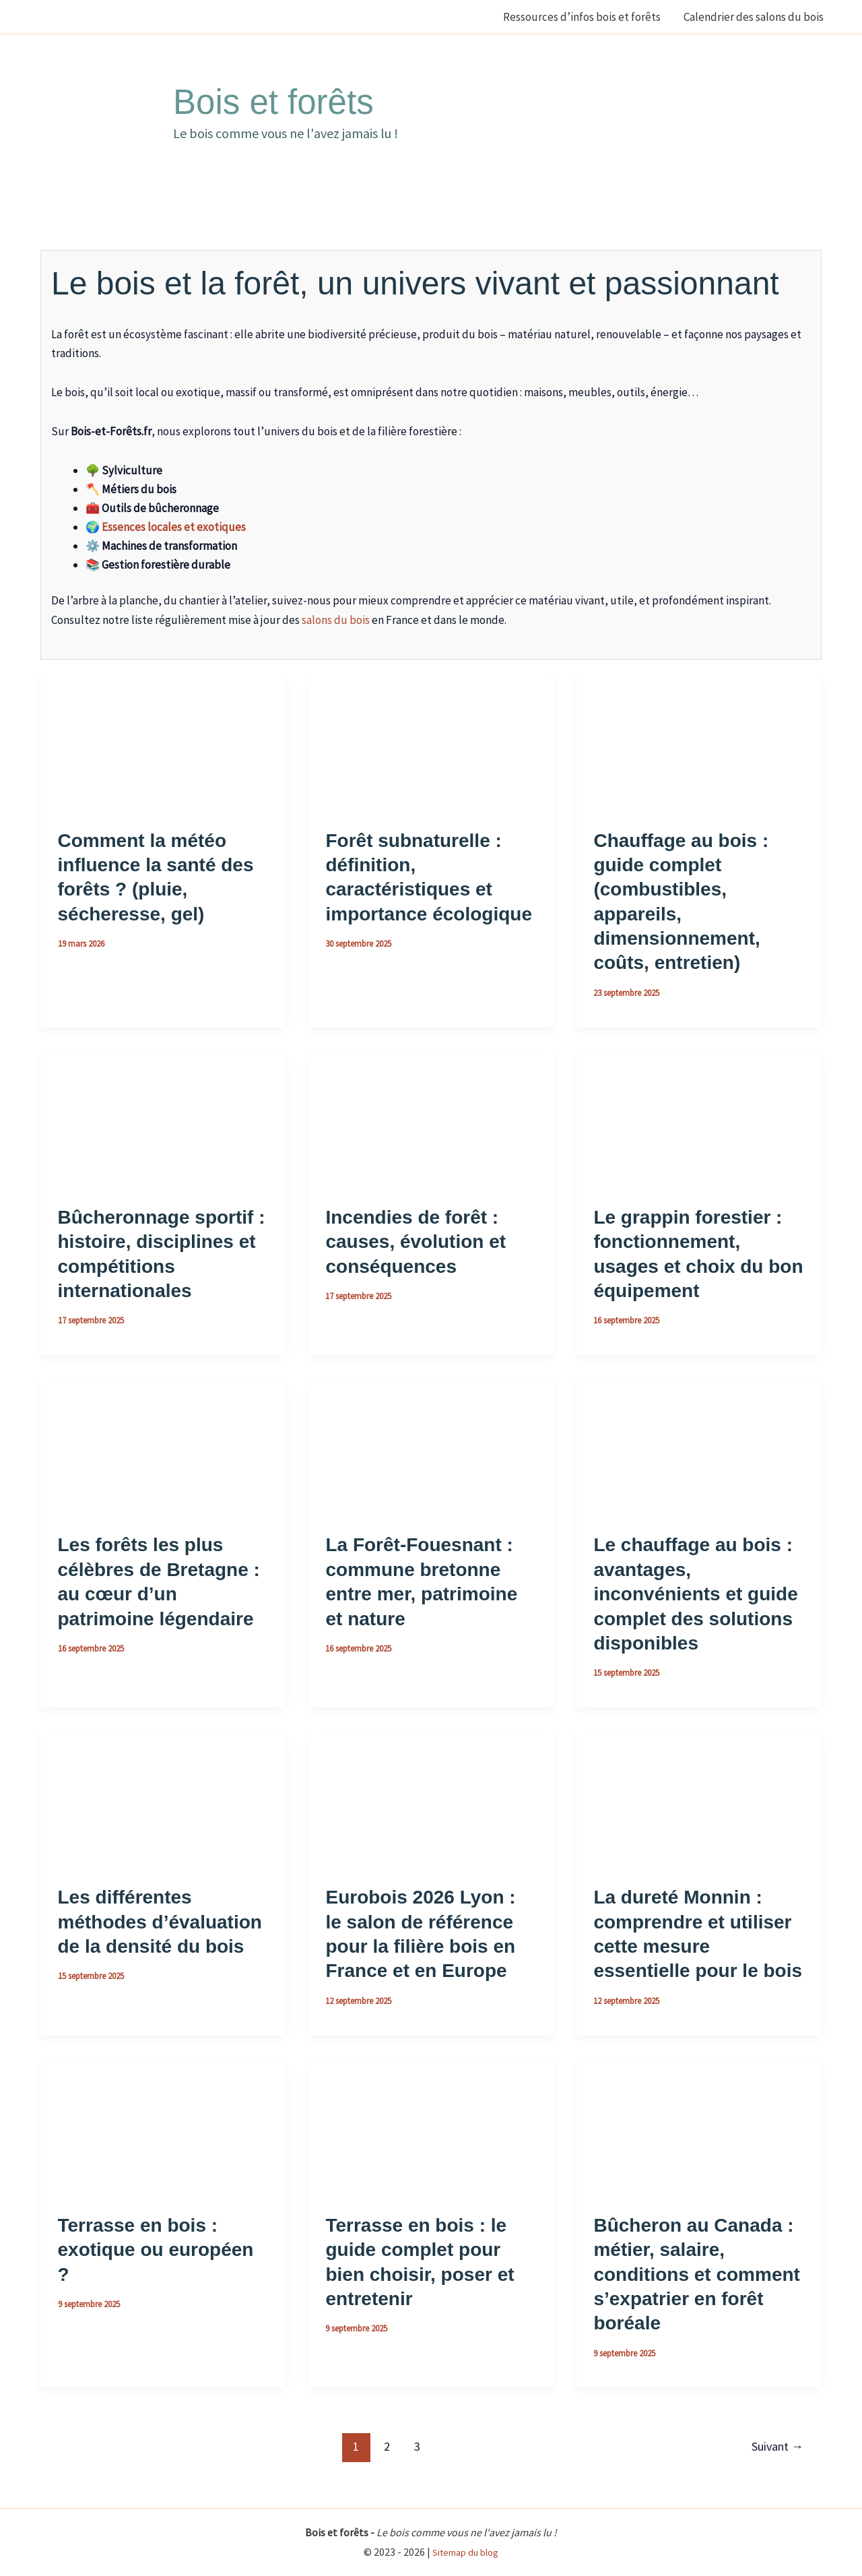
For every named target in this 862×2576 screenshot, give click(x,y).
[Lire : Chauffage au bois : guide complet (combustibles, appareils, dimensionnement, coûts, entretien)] (699, 741)
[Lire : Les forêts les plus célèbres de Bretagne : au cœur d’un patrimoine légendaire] (163, 1446)
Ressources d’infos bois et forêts (582, 16)
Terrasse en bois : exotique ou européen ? (156, 2250)
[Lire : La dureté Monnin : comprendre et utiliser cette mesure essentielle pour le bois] (699, 1798)
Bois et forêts (273, 102)
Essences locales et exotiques (174, 527)
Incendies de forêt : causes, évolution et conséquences (415, 1242)
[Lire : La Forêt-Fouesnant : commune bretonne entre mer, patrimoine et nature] (431, 1446)
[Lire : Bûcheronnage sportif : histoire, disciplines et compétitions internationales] (163, 1117)
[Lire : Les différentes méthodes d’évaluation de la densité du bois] (163, 1798)
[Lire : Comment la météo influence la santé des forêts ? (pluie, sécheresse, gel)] (163, 741)
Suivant (777, 2446)
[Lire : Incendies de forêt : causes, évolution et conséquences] (431, 1117)
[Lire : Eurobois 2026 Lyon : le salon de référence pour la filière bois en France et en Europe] (431, 1798)
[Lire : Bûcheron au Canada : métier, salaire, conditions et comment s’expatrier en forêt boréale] (699, 2125)
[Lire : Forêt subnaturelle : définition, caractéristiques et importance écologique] (431, 741)
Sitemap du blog (465, 2551)
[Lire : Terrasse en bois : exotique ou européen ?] (163, 2125)
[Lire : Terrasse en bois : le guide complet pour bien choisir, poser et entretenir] (431, 2125)
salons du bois (336, 619)
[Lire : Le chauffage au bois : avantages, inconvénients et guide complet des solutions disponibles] (699, 1446)
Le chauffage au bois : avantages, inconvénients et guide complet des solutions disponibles (695, 1594)
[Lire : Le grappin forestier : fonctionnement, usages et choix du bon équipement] (699, 1117)
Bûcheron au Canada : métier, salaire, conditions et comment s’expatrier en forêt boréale (696, 2274)
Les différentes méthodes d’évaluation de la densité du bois (160, 1922)
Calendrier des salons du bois (754, 16)
